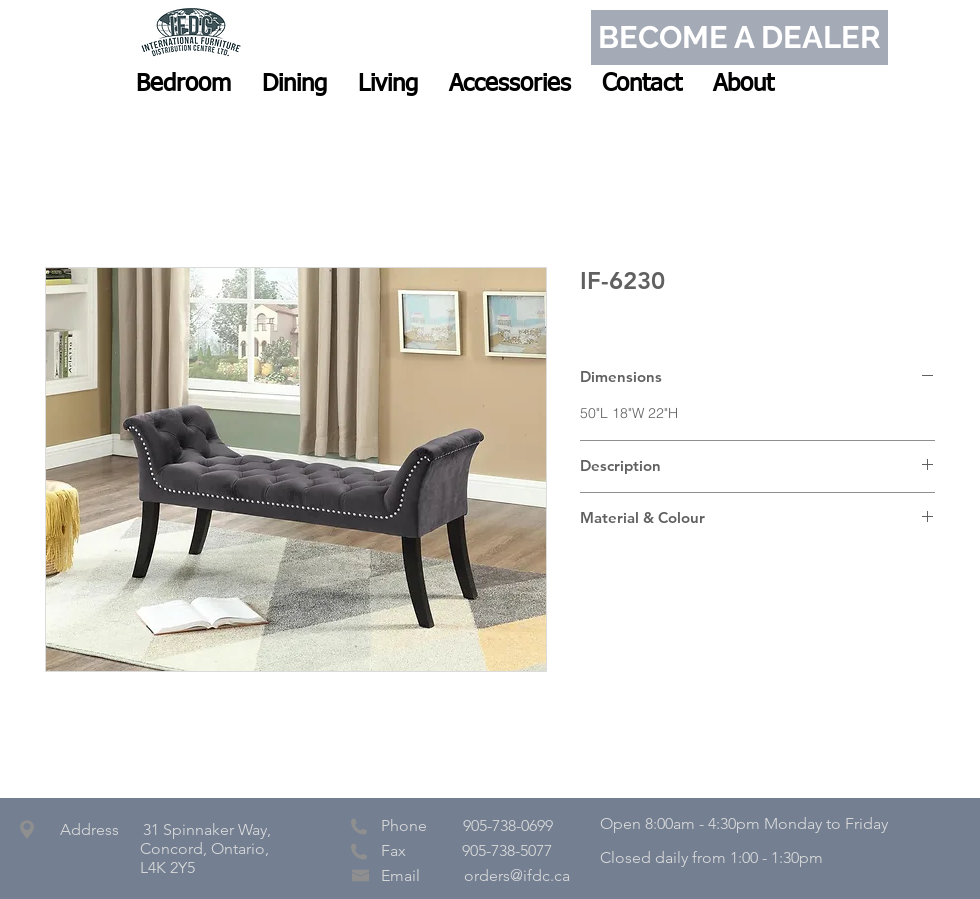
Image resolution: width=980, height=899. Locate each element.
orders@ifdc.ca (517, 875)
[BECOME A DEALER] (739, 37)
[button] (183, 84)
